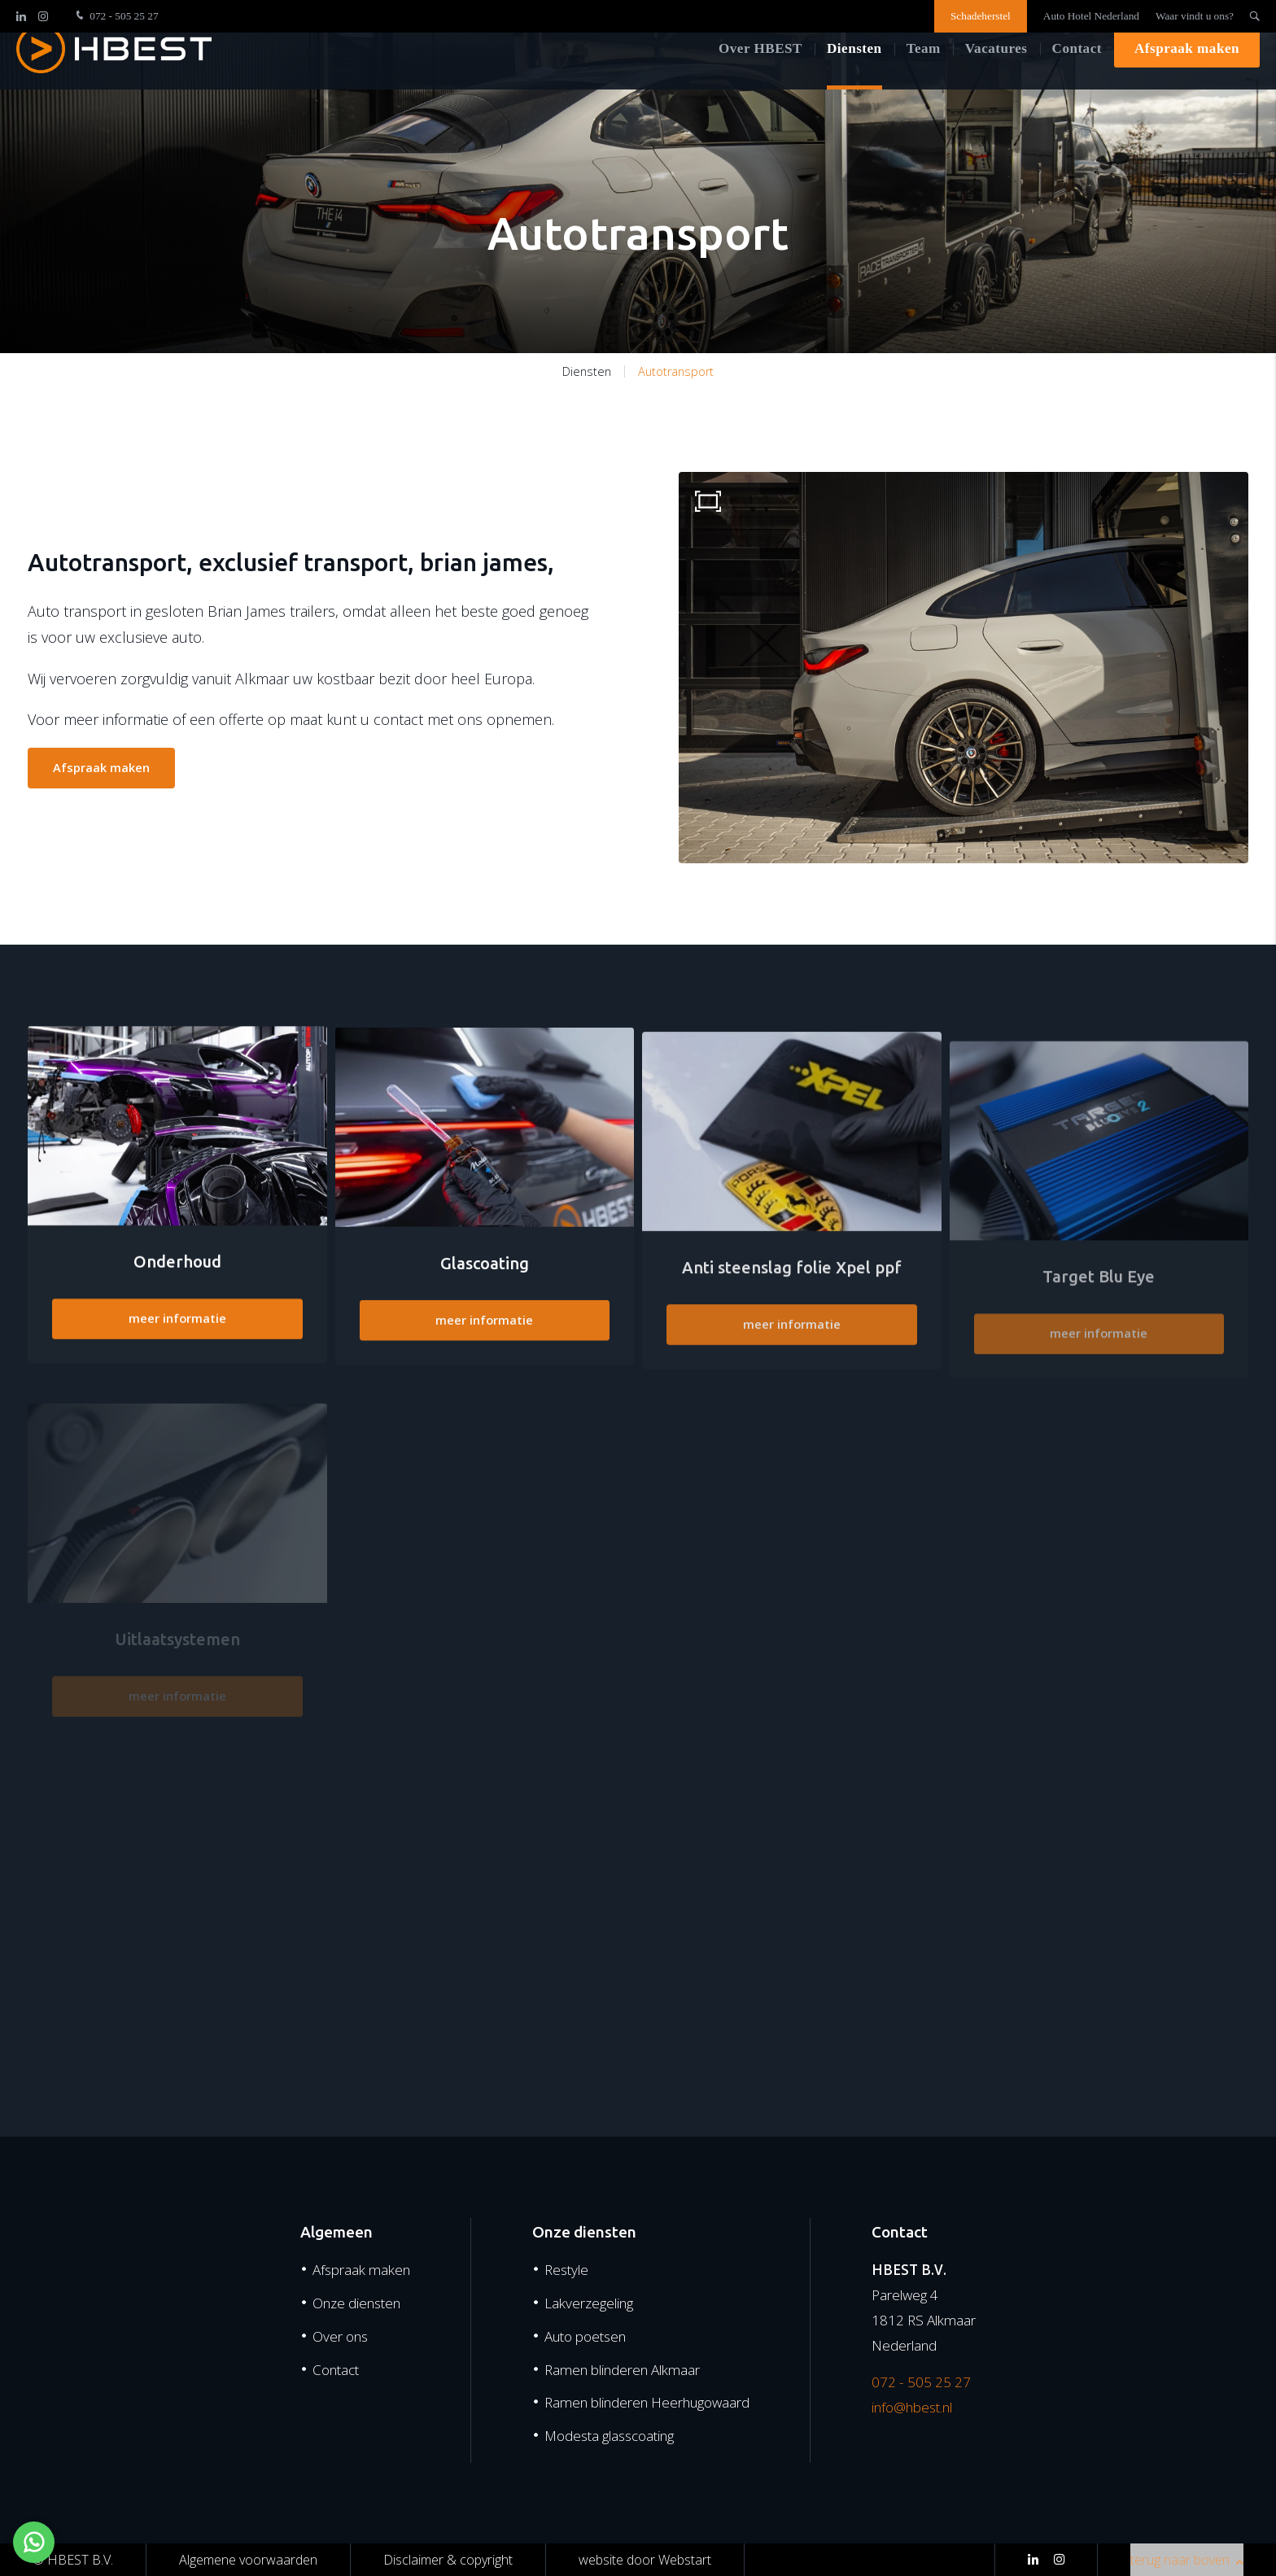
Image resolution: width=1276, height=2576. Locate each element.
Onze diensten (356, 2303)
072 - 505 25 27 (115, 16)
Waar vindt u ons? (1195, 16)
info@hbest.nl (912, 2407)
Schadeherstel (980, 16)
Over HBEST (760, 73)
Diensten (854, 73)
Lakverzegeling (588, 2303)
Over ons (340, 2336)
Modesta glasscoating (609, 2435)
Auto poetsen (585, 2336)
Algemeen (336, 2232)
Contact (1077, 73)
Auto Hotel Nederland (1091, 16)
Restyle (566, 2269)
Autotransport (676, 371)
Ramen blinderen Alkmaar (622, 2369)
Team (924, 73)
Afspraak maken (1186, 73)
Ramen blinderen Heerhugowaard (646, 2402)
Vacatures (996, 73)
